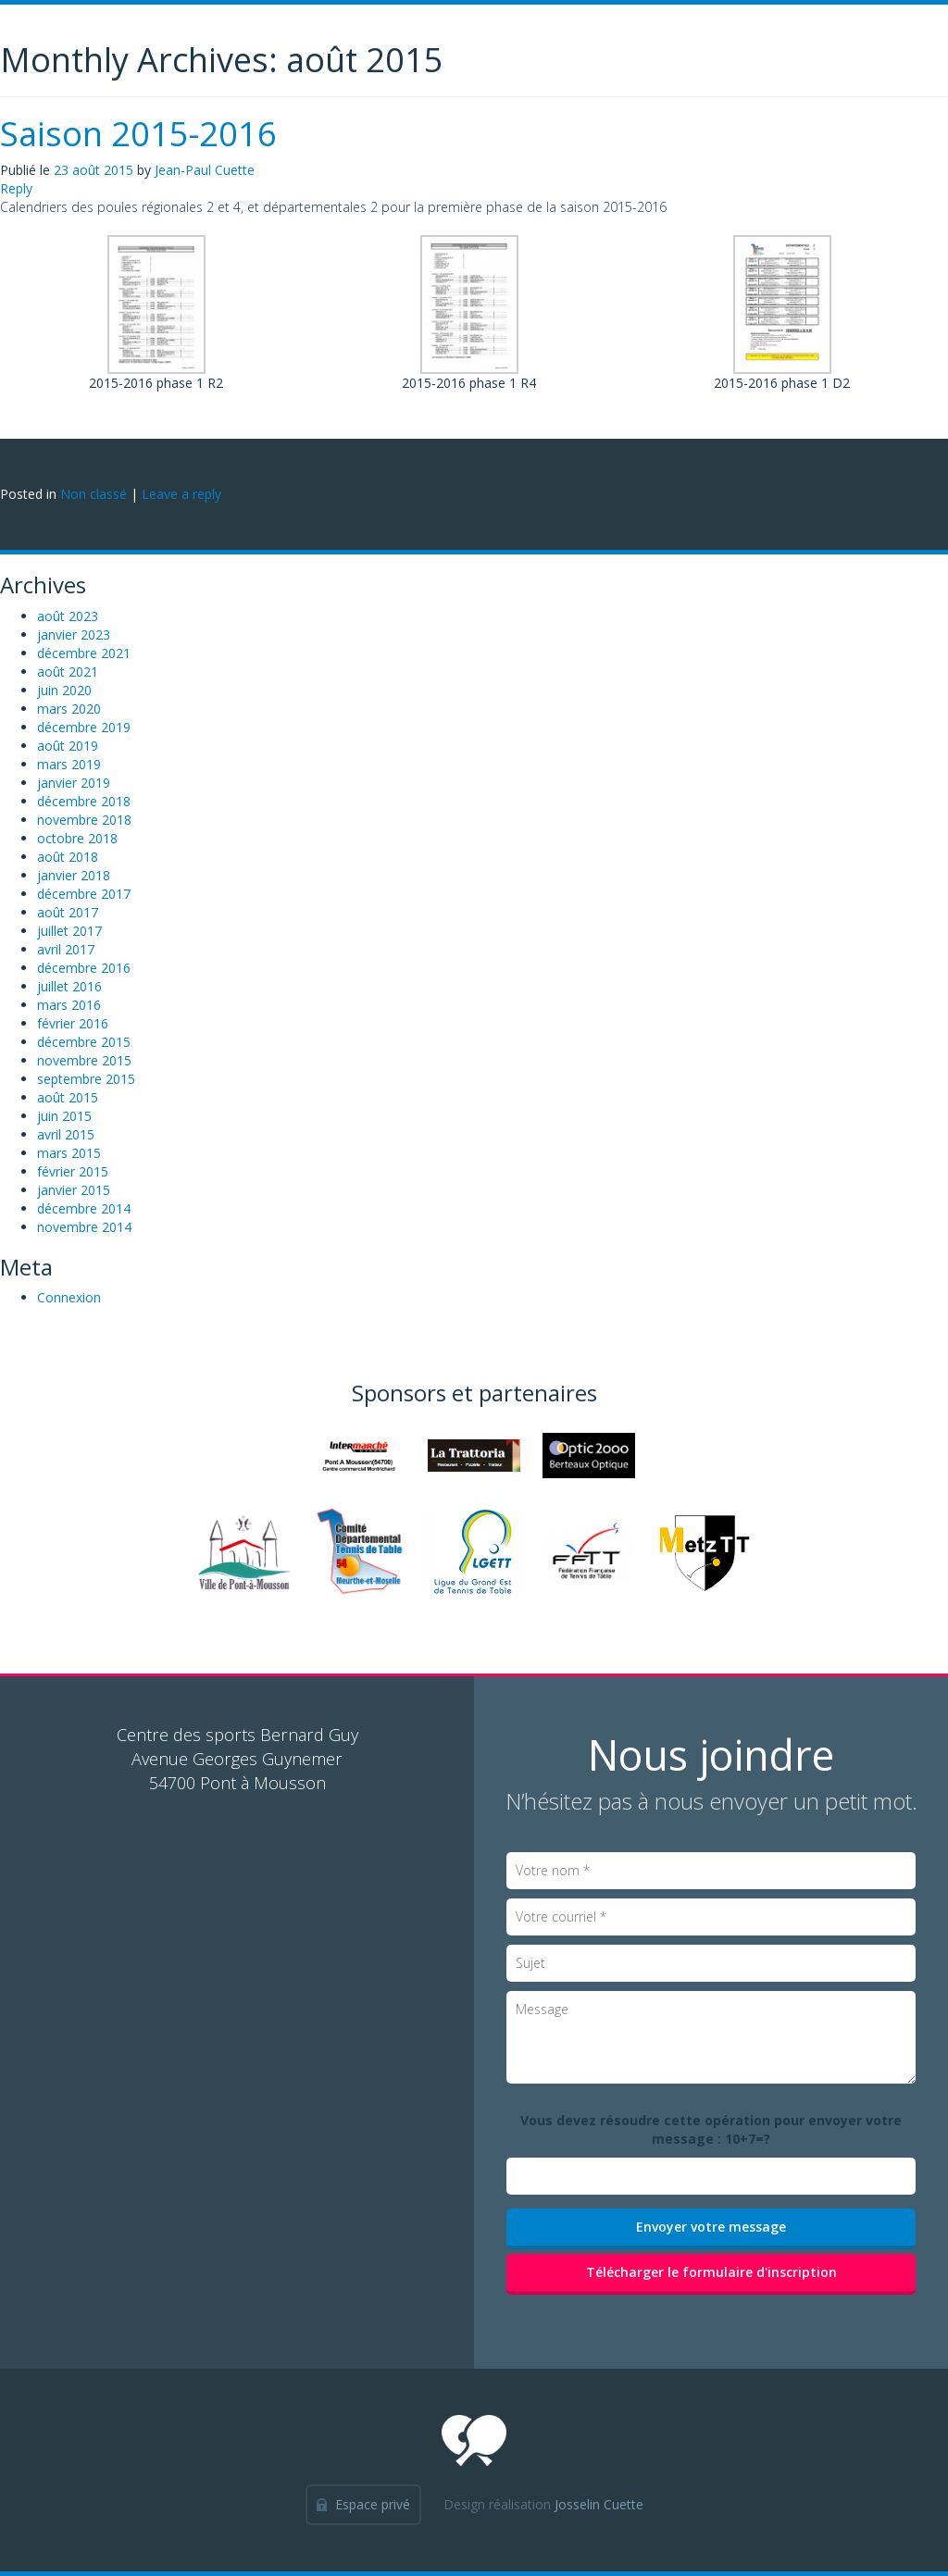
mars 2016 (69, 1005)
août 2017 (67, 912)
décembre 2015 (84, 1042)
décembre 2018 (84, 801)
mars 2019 (69, 764)
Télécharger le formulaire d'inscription (711, 2272)
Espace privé (372, 2504)
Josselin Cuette (599, 2504)
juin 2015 (64, 1116)
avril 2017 (65, 949)
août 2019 (67, 745)
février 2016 (72, 1023)
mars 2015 (69, 1153)
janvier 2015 (73, 1190)
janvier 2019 (73, 782)
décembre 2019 (84, 727)
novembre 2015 (84, 1060)
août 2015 (67, 1097)
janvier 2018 (73, 875)
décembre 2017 (84, 893)
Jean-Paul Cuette (205, 170)
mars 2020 (69, 708)
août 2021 (67, 671)
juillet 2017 (69, 931)
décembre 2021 (84, 653)
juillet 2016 (69, 986)
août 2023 (67, 616)
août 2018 (67, 856)
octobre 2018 (77, 838)
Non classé (93, 494)
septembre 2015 (86, 1079)
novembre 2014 (84, 1227)
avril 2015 (65, 1134)
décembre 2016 (84, 968)
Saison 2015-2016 (138, 133)
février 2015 (72, 1171)
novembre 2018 (84, 819)
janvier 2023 (73, 634)
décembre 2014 (84, 1208)
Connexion (69, 1297)
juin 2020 (64, 690)
